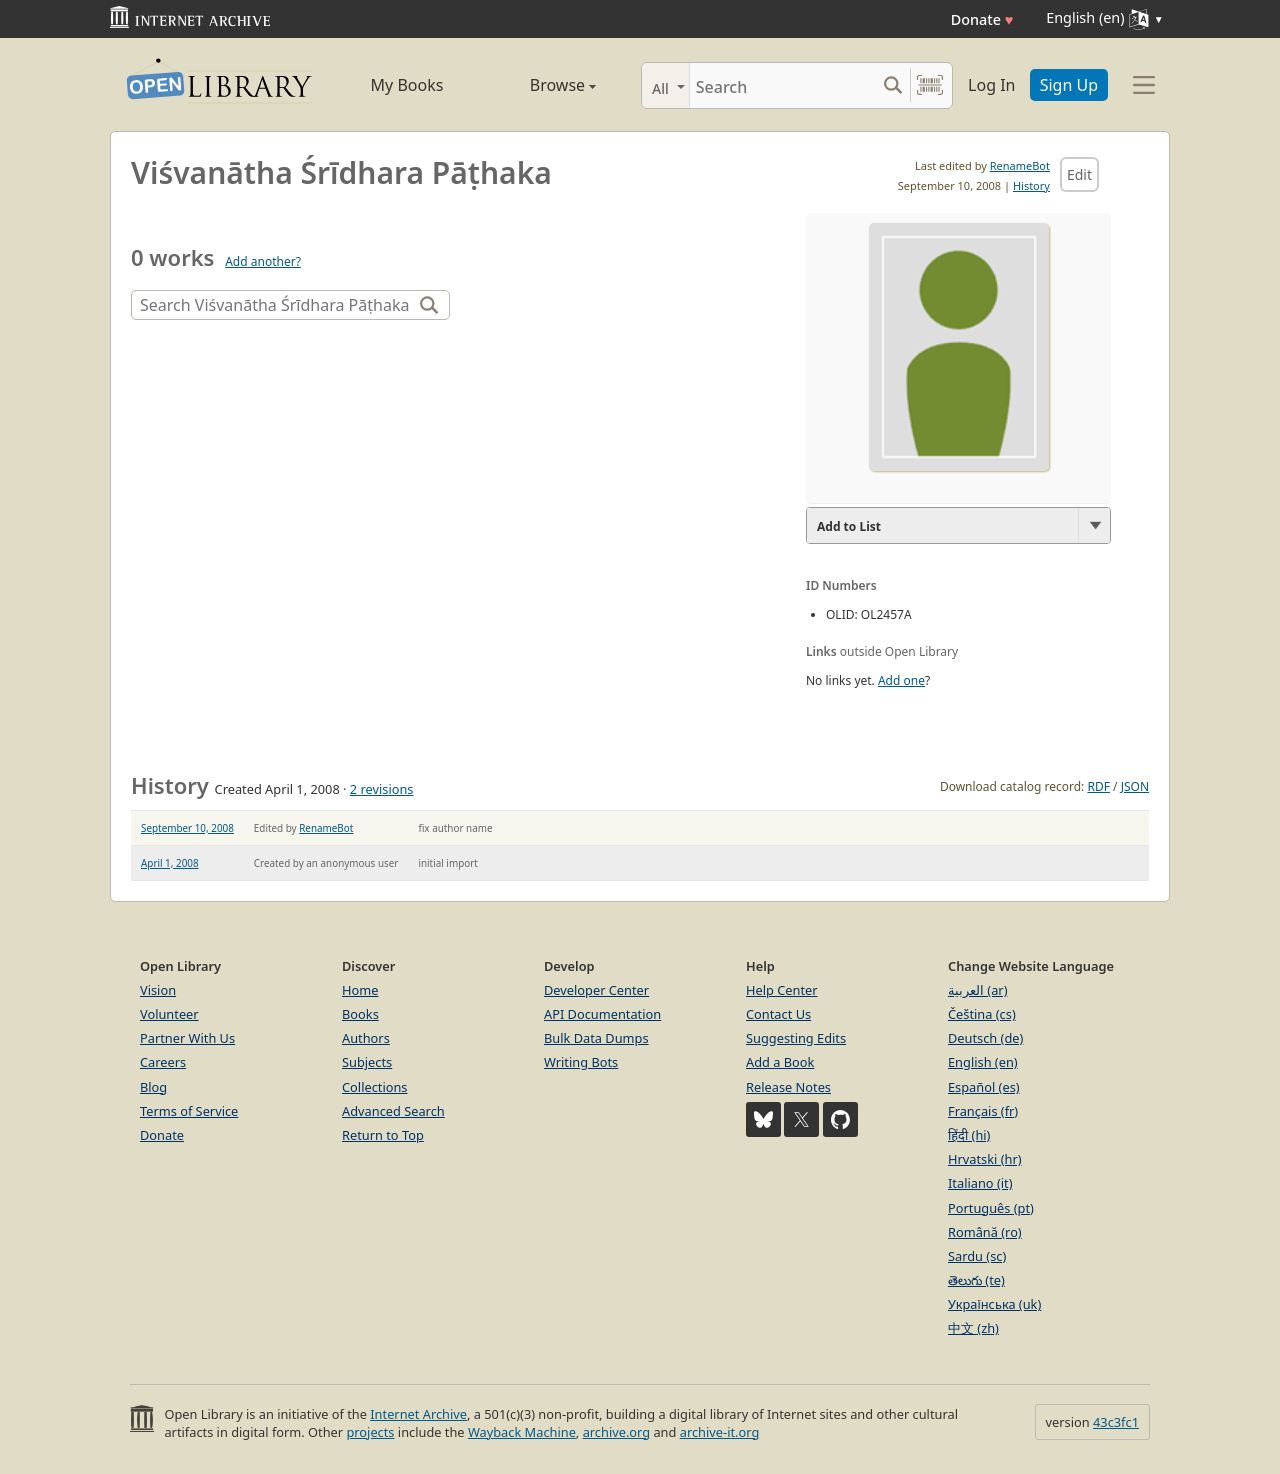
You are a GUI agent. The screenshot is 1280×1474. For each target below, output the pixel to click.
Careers (163, 1062)
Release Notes (788, 1087)
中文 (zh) (973, 1328)
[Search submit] (892, 85)
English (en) (983, 1062)
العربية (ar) (977, 990)
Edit (1079, 174)
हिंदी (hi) (969, 1135)
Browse (540, 85)
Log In (991, 85)
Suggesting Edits (796, 1038)
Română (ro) (985, 1232)
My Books (407, 85)
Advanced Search (393, 1111)
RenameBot (1020, 165)
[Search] (782, 85)
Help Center (782, 990)
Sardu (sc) (977, 1256)
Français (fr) (983, 1111)
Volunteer (169, 1014)
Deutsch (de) (985, 1038)
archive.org (616, 1432)
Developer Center (596, 990)
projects (370, 1432)
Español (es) (984, 1087)
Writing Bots (581, 1062)
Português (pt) (991, 1208)
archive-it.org (720, 1432)
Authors (366, 1038)
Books (360, 1014)
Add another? (263, 261)
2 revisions (382, 789)
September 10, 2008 (187, 828)
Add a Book (780, 1062)
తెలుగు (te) (976, 1280)
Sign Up (1069, 85)
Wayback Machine (522, 1432)
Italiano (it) (980, 1183)
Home (360, 990)
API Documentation (602, 1014)
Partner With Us (187, 1038)
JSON (1135, 786)
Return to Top (383, 1135)
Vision (158, 990)
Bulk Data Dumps (596, 1038)
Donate (982, 19)
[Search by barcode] (930, 85)
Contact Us (778, 1014)
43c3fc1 (1116, 1422)
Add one (901, 680)
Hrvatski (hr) (985, 1159)
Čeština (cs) (982, 1014)
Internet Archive (418, 1414)
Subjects (367, 1062)
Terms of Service (189, 1111)
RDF (1098, 786)
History (1031, 185)
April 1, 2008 (170, 863)
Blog (153, 1087)
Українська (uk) (994, 1304)
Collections (375, 1087)
